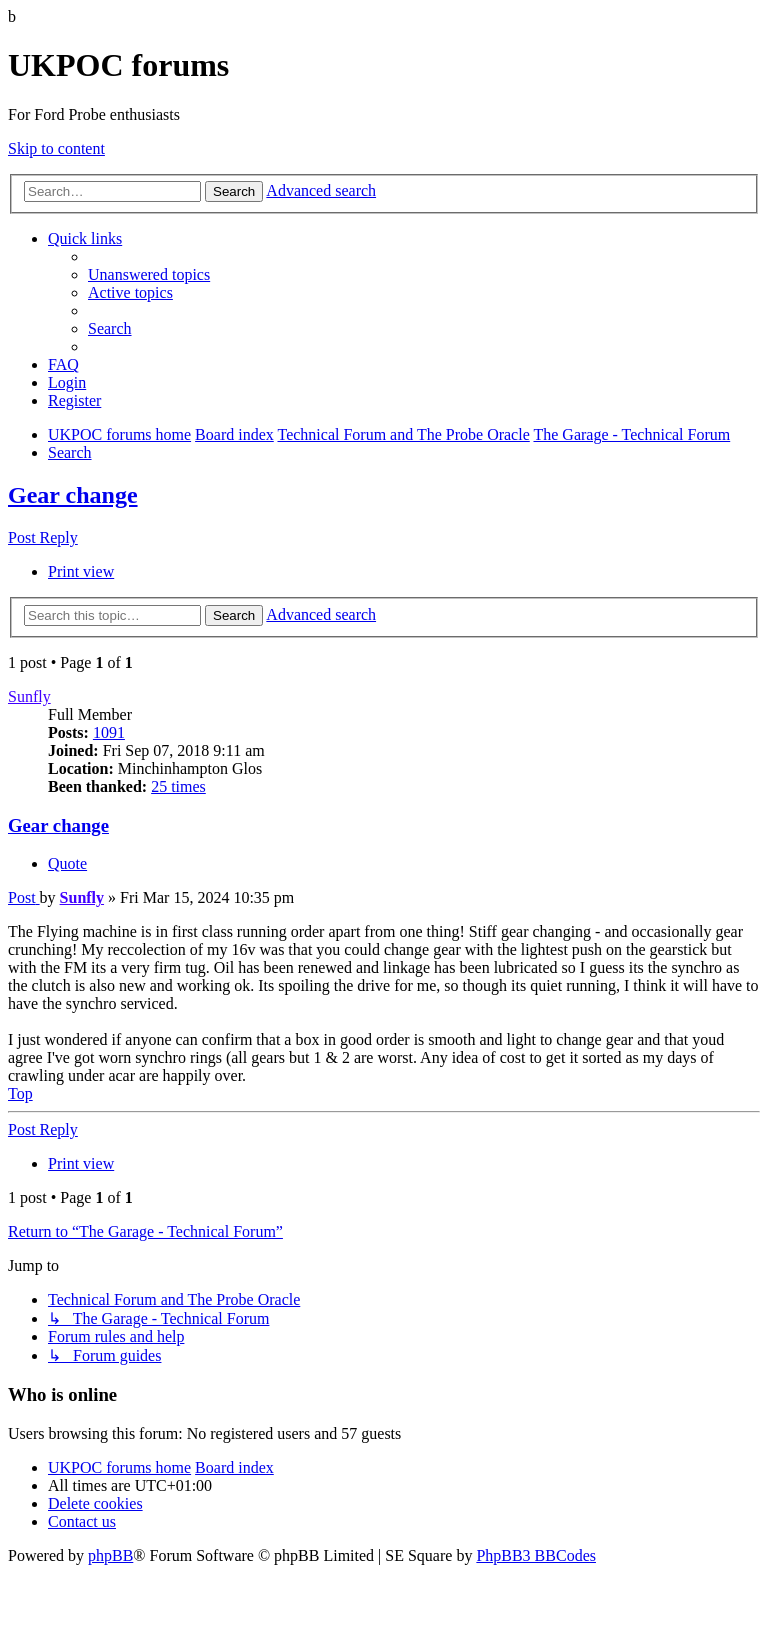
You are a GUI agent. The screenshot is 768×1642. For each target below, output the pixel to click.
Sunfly (29, 696)
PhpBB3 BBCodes (536, 1555)
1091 (109, 732)
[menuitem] (149, 274)
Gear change (73, 495)
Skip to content (56, 148)
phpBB (110, 1555)
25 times (178, 786)
